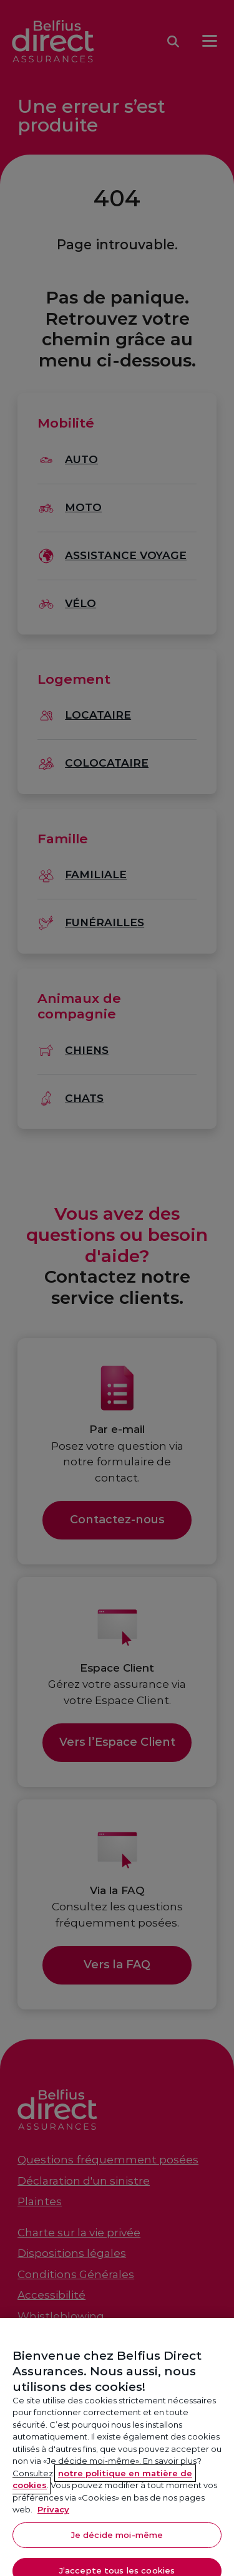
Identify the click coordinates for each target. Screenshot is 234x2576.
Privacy (53, 2519)
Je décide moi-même (117, 2544)
